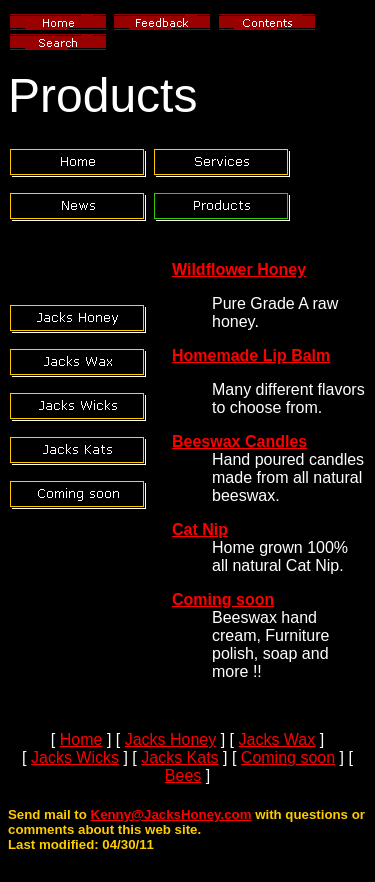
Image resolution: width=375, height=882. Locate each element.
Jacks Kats (179, 757)
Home (81, 739)
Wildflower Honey (239, 269)
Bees (183, 775)
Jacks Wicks (75, 757)
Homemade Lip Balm (251, 355)
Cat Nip (200, 529)
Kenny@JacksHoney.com (171, 814)
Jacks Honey (171, 739)
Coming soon (223, 599)
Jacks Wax (277, 739)
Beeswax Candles (239, 441)
